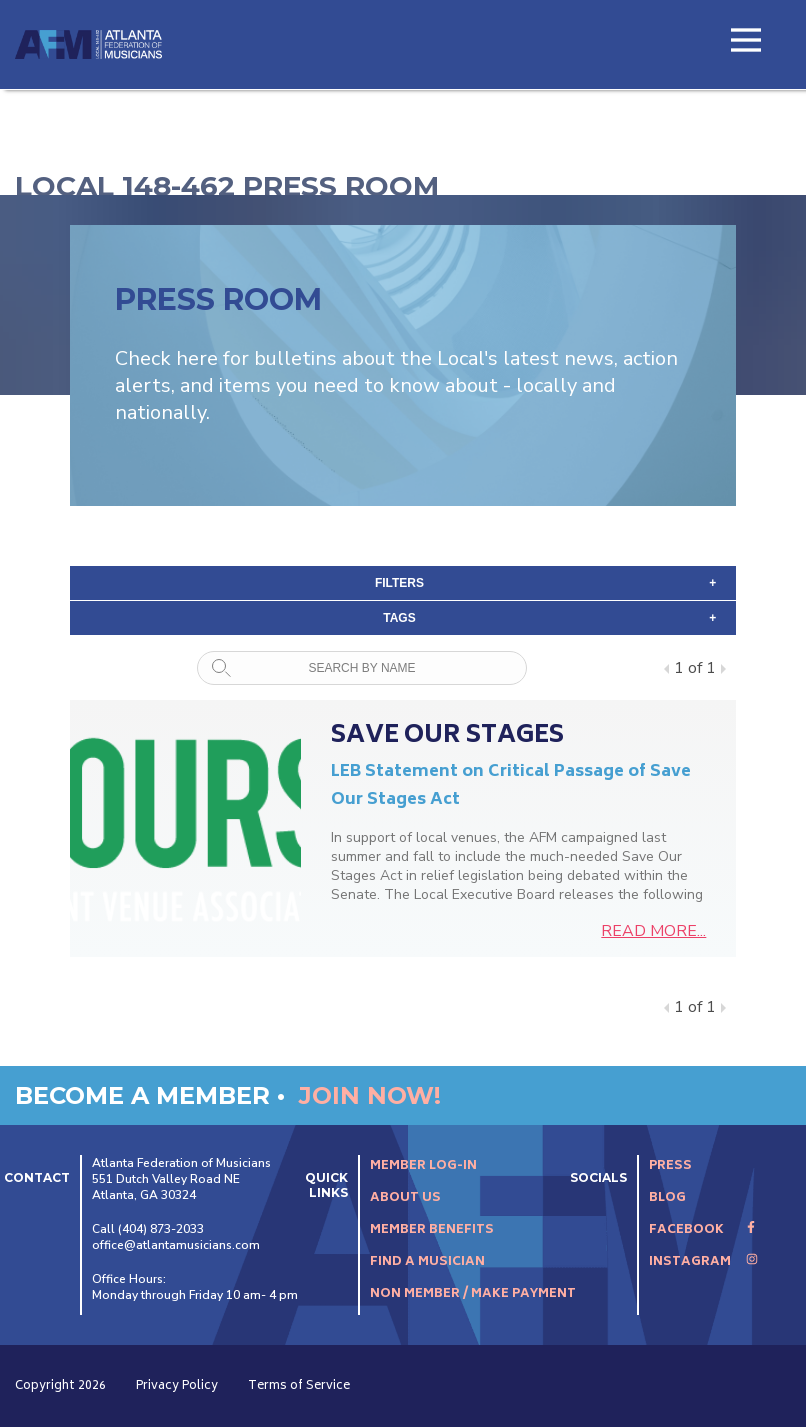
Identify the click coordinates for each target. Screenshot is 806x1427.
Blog (667, 1198)
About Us (405, 1198)
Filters (545, 583)
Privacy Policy (177, 1386)
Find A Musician (427, 1262)
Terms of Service (299, 1386)
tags (549, 618)
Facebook (703, 1230)
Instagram (703, 1262)
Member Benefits (432, 1230)
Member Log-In (423, 1166)
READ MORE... (653, 931)
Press (670, 1166)
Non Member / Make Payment (473, 1294)
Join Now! (370, 1095)
